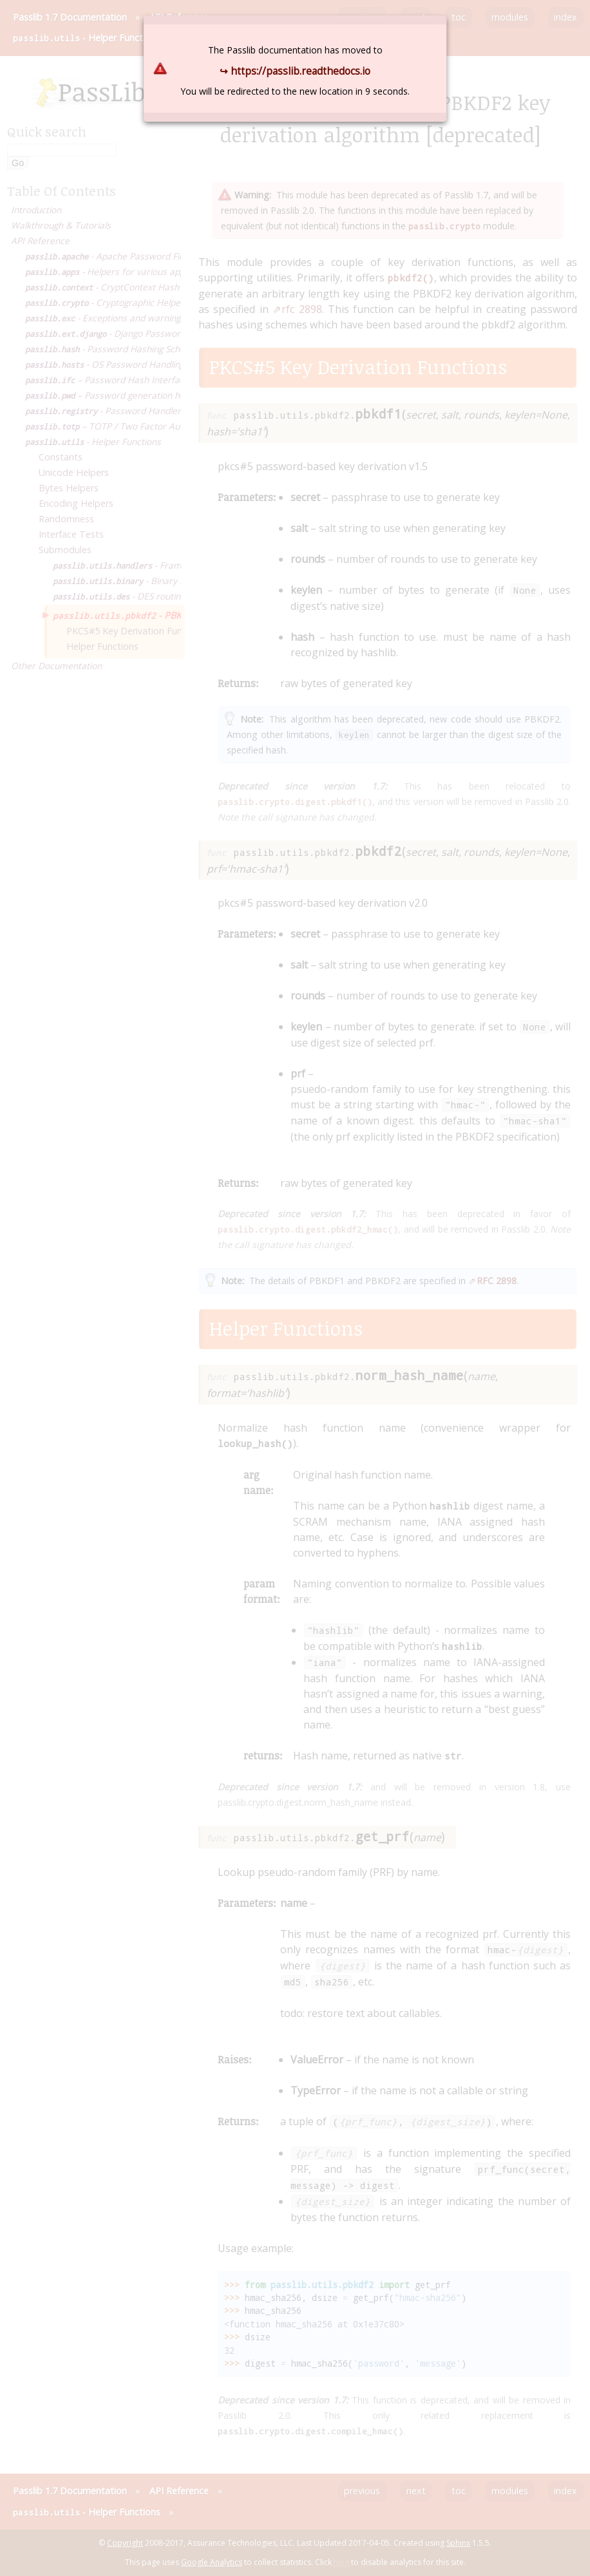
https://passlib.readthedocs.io (300, 71)
